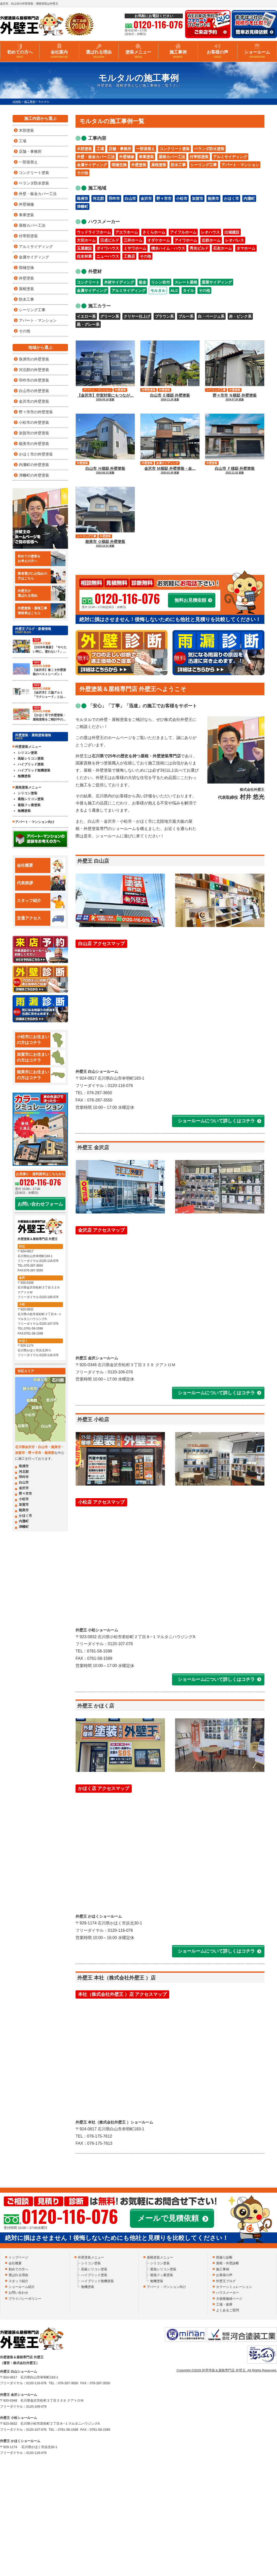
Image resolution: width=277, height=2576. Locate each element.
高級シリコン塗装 (31, 758)
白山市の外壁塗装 (34, 391)
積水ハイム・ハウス (168, 248)
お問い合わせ (18, 2292)
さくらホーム (154, 232)
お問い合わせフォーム (40, 1204)
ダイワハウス (107, 248)
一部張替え (145, 149)
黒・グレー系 (88, 324)
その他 (82, 173)
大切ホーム (86, 240)
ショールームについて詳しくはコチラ (216, 1120)
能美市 (213, 198)
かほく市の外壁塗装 (36, 454)
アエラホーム (126, 232)
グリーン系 (109, 316)
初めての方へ (19, 54)
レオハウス (210, 232)
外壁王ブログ (226, 2281)
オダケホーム (158, 240)
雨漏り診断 (224, 2257)
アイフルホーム (183, 232)
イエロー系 (86, 316)
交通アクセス (41, 918)
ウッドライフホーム (94, 232)
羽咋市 (114, 198)
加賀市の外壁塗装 (34, 433)
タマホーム (245, 248)
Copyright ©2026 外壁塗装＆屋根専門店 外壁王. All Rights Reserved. (227, 2370)
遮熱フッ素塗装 (29, 805)
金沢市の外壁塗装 (34, 401)
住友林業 (84, 256)
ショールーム (257, 54)
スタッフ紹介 (41, 900)
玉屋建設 (84, 248)
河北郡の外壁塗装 (34, 369)
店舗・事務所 (120, 149)
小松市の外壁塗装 (34, 422)
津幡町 (82, 206)
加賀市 (197, 198)
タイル (188, 290)
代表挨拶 (41, 883)
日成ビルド (109, 240)
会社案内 (59, 54)
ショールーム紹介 (22, 2287)
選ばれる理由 (98, 54)
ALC (174, 290)
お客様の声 (217, 54)
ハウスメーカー (227, 2292)
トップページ (18, 2257)
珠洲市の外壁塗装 (34, 359)
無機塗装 (24, 776)
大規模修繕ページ (229, 2299)
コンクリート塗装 (174, 149)
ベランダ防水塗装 (209, 149)
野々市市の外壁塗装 (36, 412)
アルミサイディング (230, 157)
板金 (142, 282)
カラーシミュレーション (234, 2287)
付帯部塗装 (199, 157)
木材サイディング (119, 282)
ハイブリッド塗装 (31, 764)
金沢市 (146, 198)
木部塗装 (84, 149)
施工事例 (178, 54)
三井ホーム (133, 240)
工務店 (129, 256)
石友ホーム (222, 248)
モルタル (157, 290)
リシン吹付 (160, 282)
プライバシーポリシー (25, 2299)
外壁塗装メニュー (91, 2257)
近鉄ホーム (211, 240)
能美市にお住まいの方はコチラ (41, 1075)
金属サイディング (92, 165)
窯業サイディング (217, 282)
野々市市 (163, 198)
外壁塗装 (138, 165)
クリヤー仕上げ (137, 316)
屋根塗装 (158, 165)
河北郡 (98, 198)
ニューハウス (107, 256)
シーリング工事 (203, 165)
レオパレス (234, 240)
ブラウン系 (164, 316)
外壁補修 (126, 157)
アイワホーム (186, 240)
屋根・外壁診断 (227, 2263)
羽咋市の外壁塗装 (34, 380)
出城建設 (231, 232)
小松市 (181, 198)
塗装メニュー (138, 54)
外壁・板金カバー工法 (96, 157)
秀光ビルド (199, 248)
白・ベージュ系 (211, 316)
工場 (100, 149)
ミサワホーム (135, 248)
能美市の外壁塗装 (34, 443)
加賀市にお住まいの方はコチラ (41, 1057)
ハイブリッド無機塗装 (34, 770)
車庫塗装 (146, 157)
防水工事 (178, 165)
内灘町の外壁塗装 (34, 465)
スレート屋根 (186, 282)
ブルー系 (185, 316)
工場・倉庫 (224, 2304)
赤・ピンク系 (240, 316)
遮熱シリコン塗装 (31, 799)
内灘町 (249, 198)
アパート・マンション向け (34, 822)
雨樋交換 (119, 165)
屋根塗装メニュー (160, 2257)
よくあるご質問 (227, 2310)
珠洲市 (82, 198)
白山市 (130, 198)
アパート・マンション (240, 165)
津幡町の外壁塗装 (34, 475)
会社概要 (41, 865)
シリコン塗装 (27, 753)
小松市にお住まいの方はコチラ (41, 1039)
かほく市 (231, 198)
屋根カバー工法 (172, 157)
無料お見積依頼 (190, 600)
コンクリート (88, 282)
